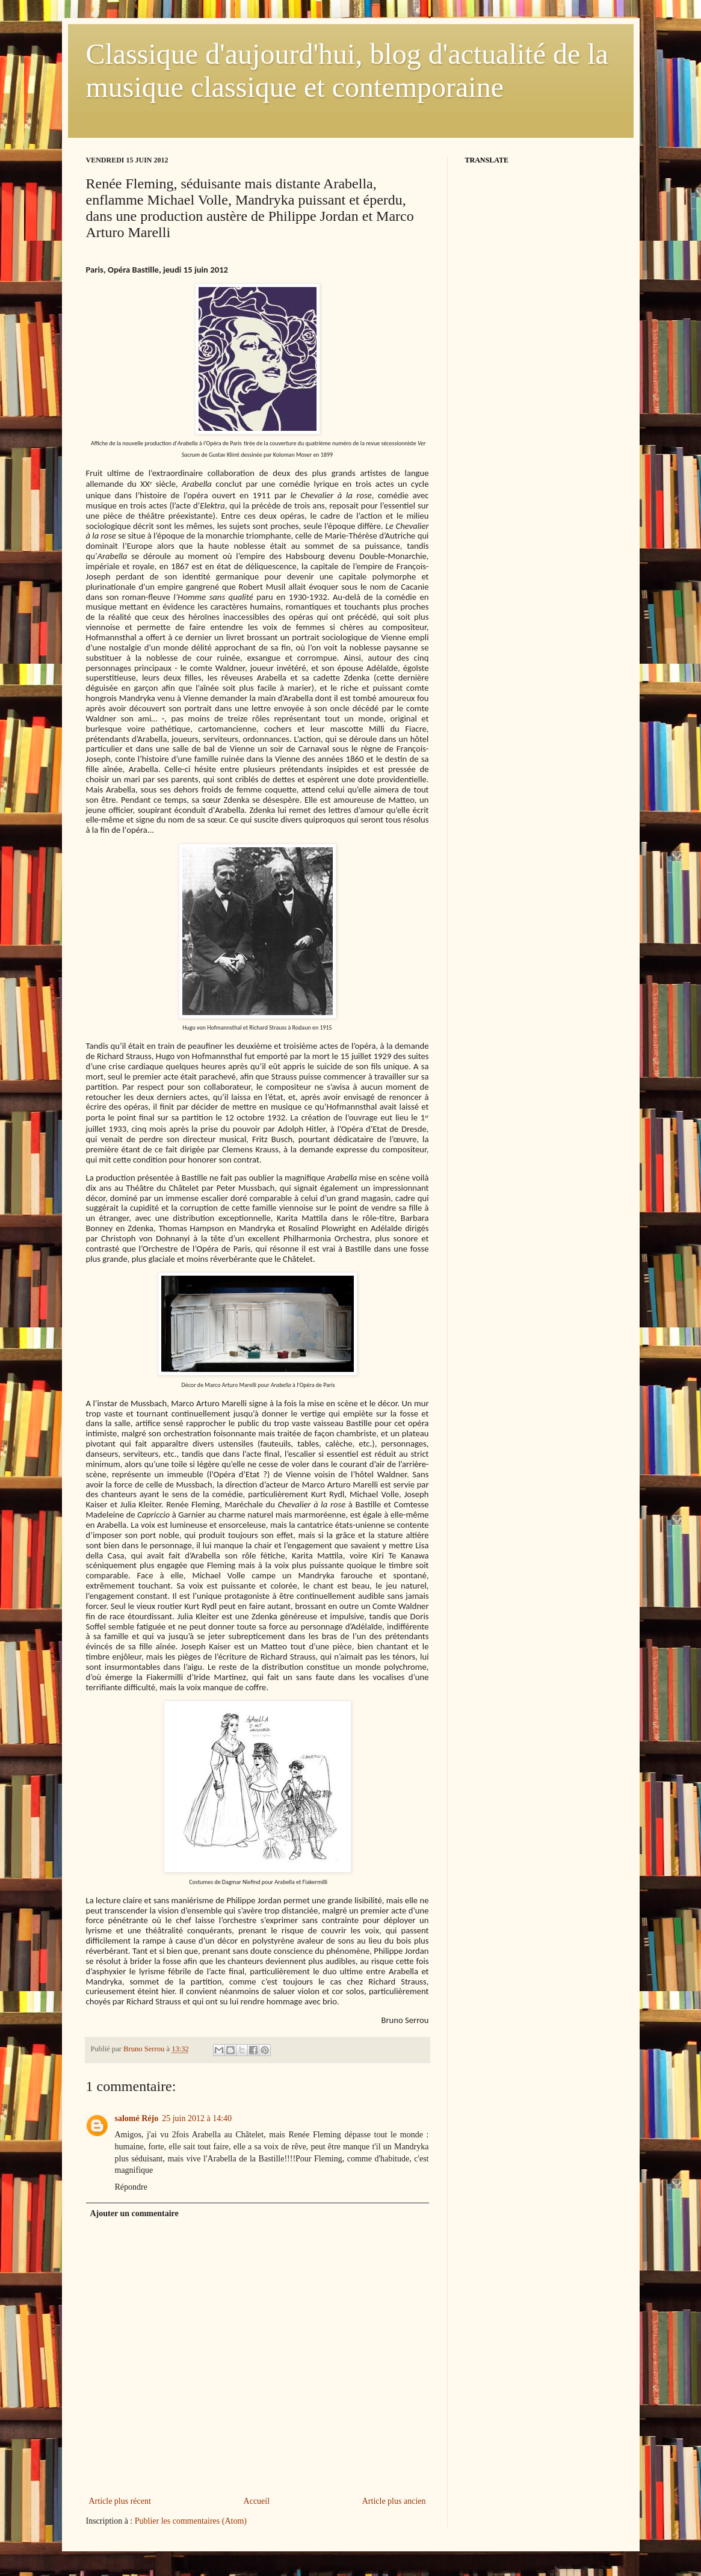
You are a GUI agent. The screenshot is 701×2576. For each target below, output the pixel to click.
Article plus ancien (394, 2501)
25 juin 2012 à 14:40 (197, 2118)
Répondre (131, 2186)
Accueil (257, 2501)
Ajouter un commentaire (134, 2213)
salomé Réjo (137, 2118)
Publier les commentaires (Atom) (191, 2520)
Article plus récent (120, 2501)
